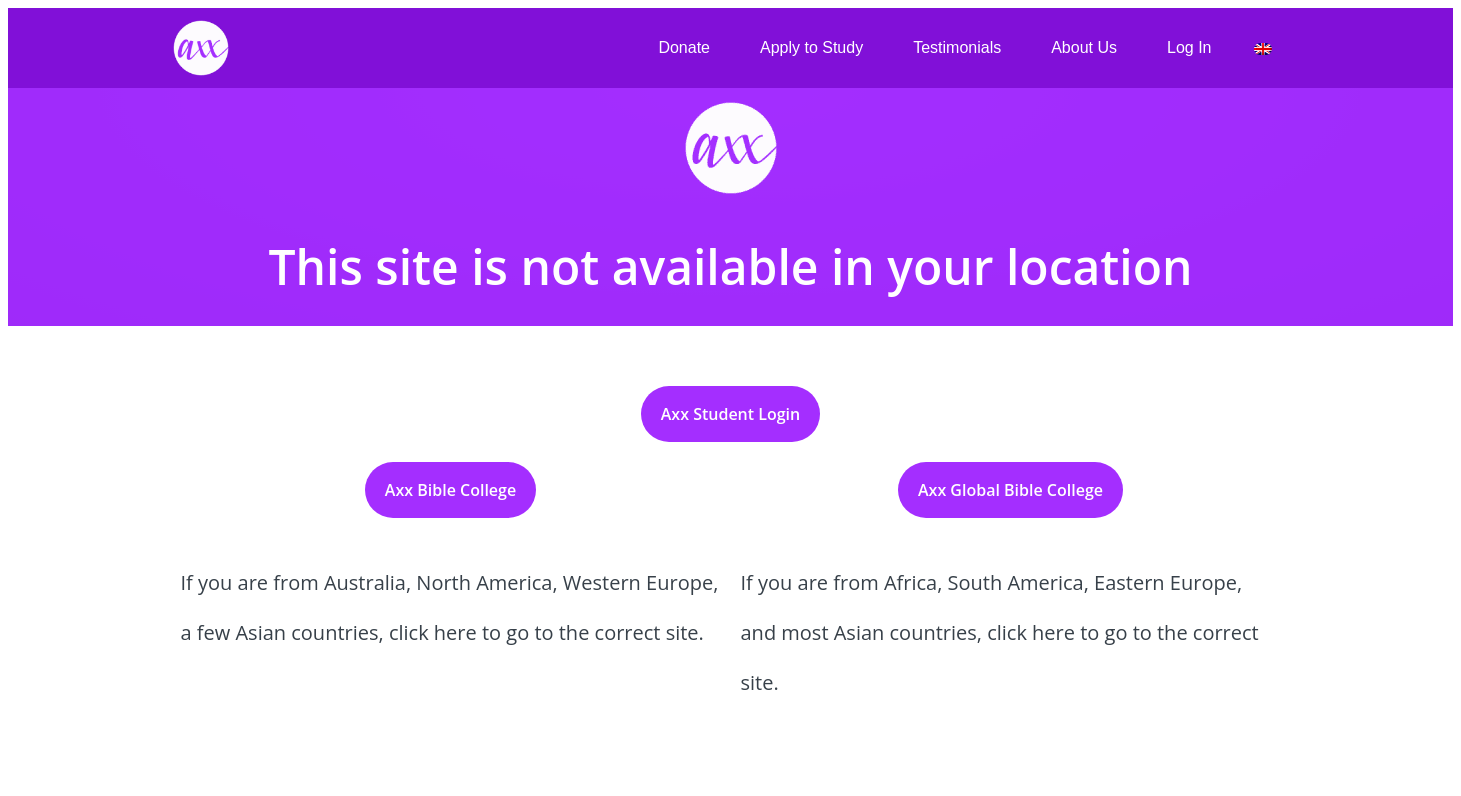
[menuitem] (1263, 48)
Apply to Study (811, 47)
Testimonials (957, 47)
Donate (684, 47)
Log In (1189, 47)
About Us (1084, 47)
